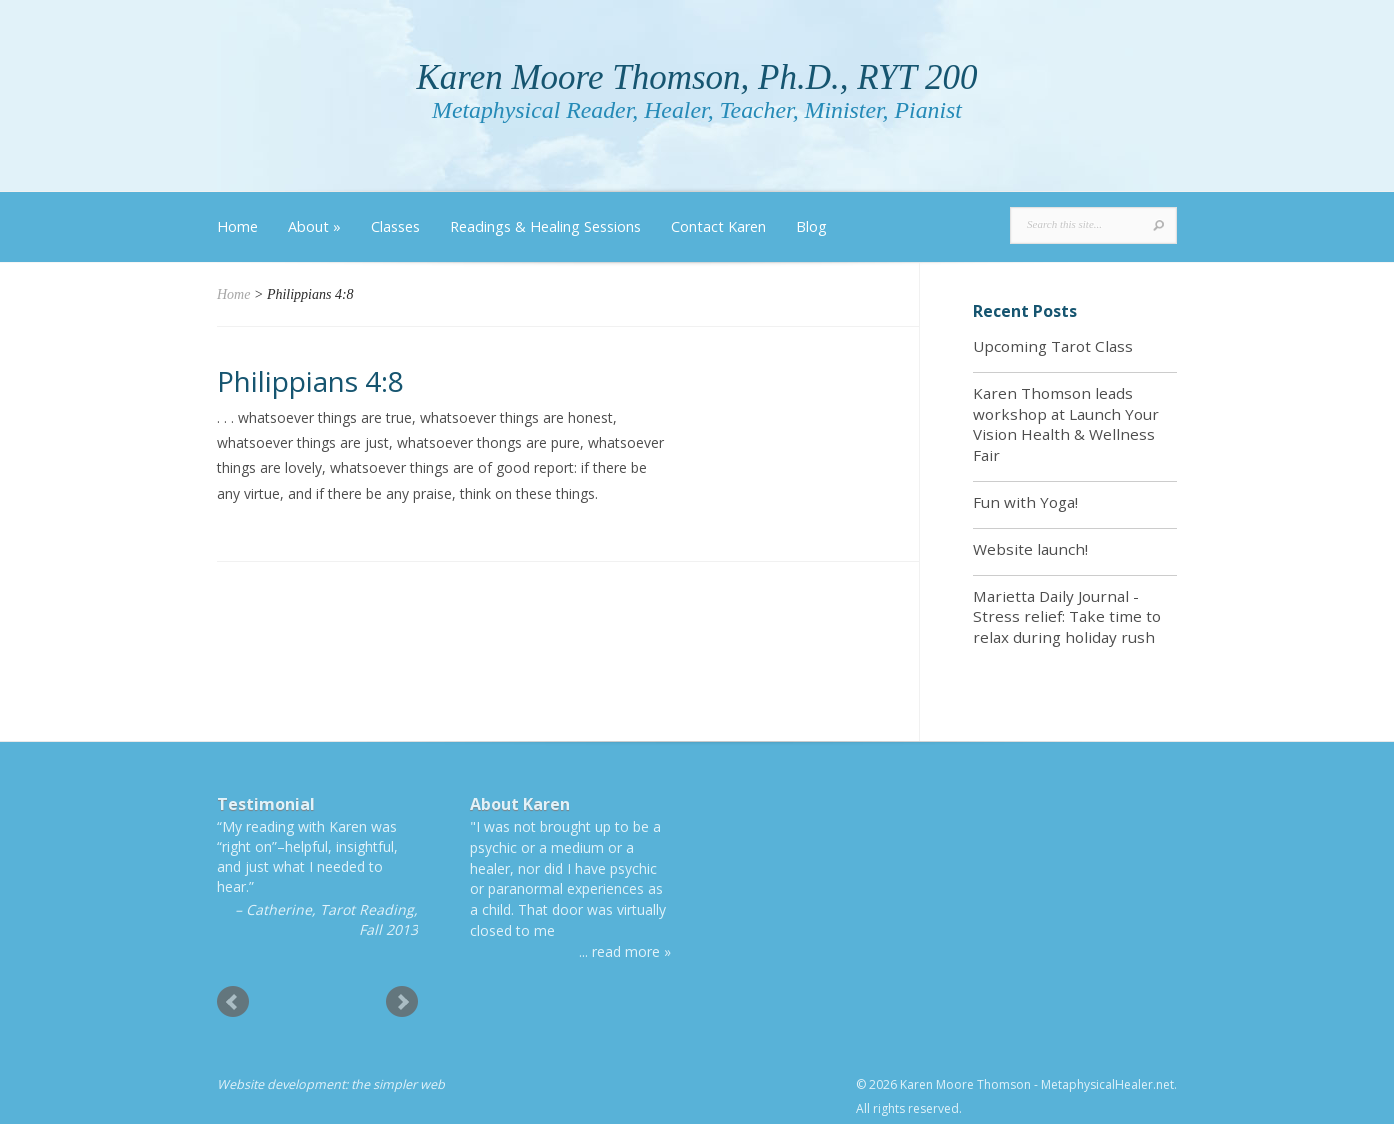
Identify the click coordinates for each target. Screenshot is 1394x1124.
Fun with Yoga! (1025, 502)
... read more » (625, 951)
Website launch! (1030, 549)
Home (237, 226)
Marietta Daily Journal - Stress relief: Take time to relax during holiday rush (1067, 617)
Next (402, 1002)
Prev (233, 1002)
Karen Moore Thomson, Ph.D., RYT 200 (696, 77)
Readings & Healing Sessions (545, 226)
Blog (811, 226)
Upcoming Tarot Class (1053, 346)
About (314, 226)
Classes (395, 226)
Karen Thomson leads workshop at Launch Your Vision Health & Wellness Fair (1066, 424)
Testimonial (266, 804)
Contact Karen (718, 226)
